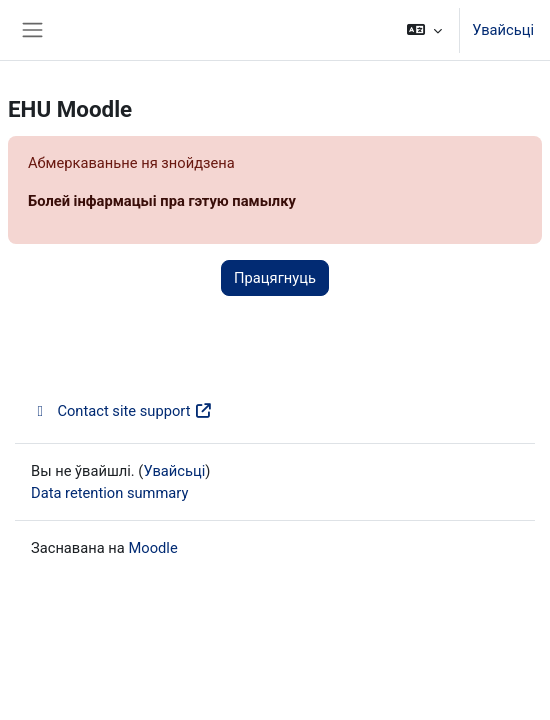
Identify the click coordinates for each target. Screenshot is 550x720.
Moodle (152, 548)
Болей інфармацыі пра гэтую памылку (162, 201)
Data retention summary (109, 493)
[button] (424, 30)
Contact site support (122, 411)
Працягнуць (275, 278)
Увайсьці (503, 30)
